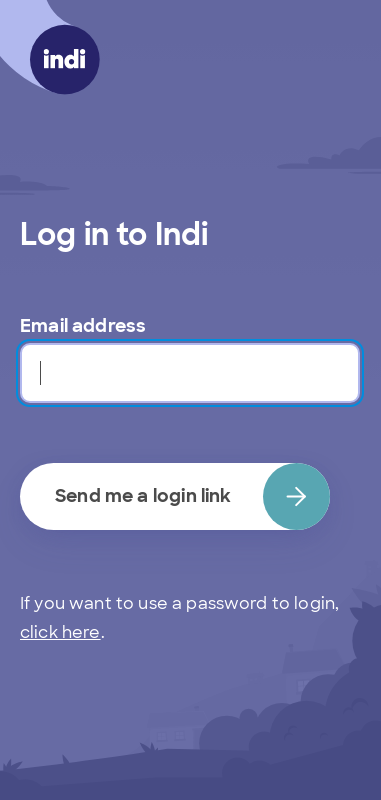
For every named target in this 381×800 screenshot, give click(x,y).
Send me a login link (192, 496)
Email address (83, 326)
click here (60, 632)
